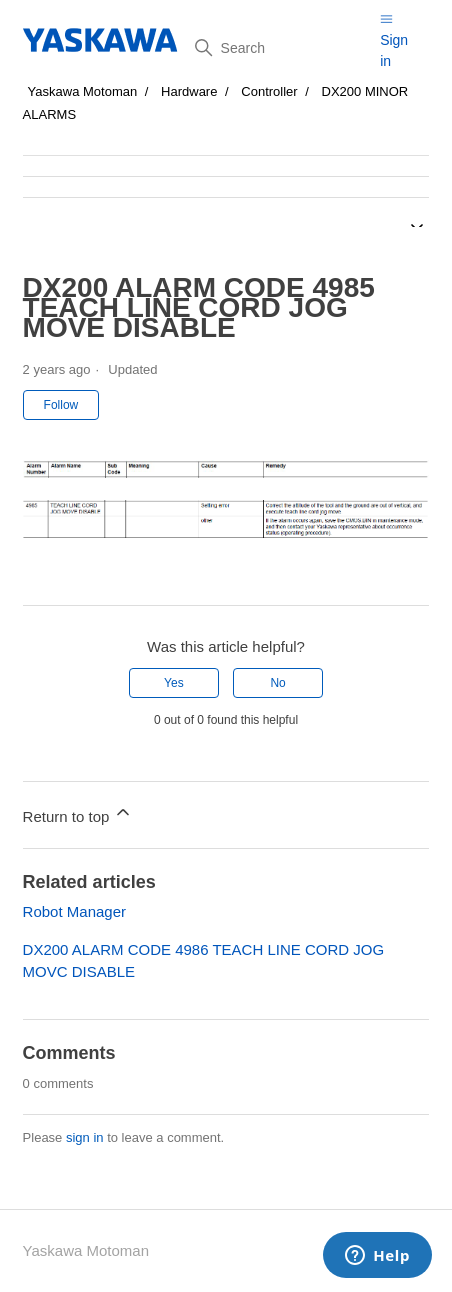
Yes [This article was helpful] (174, 683)
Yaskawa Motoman (83, 91)
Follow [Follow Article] (61, 405)
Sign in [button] (394, 50)
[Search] (280, 48)
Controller (269, 91)
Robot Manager (74, 911)
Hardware (189, 91)
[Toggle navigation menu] (386, 18)
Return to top (78, 813)
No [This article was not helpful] (277, 683)
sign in (85, 1137)
